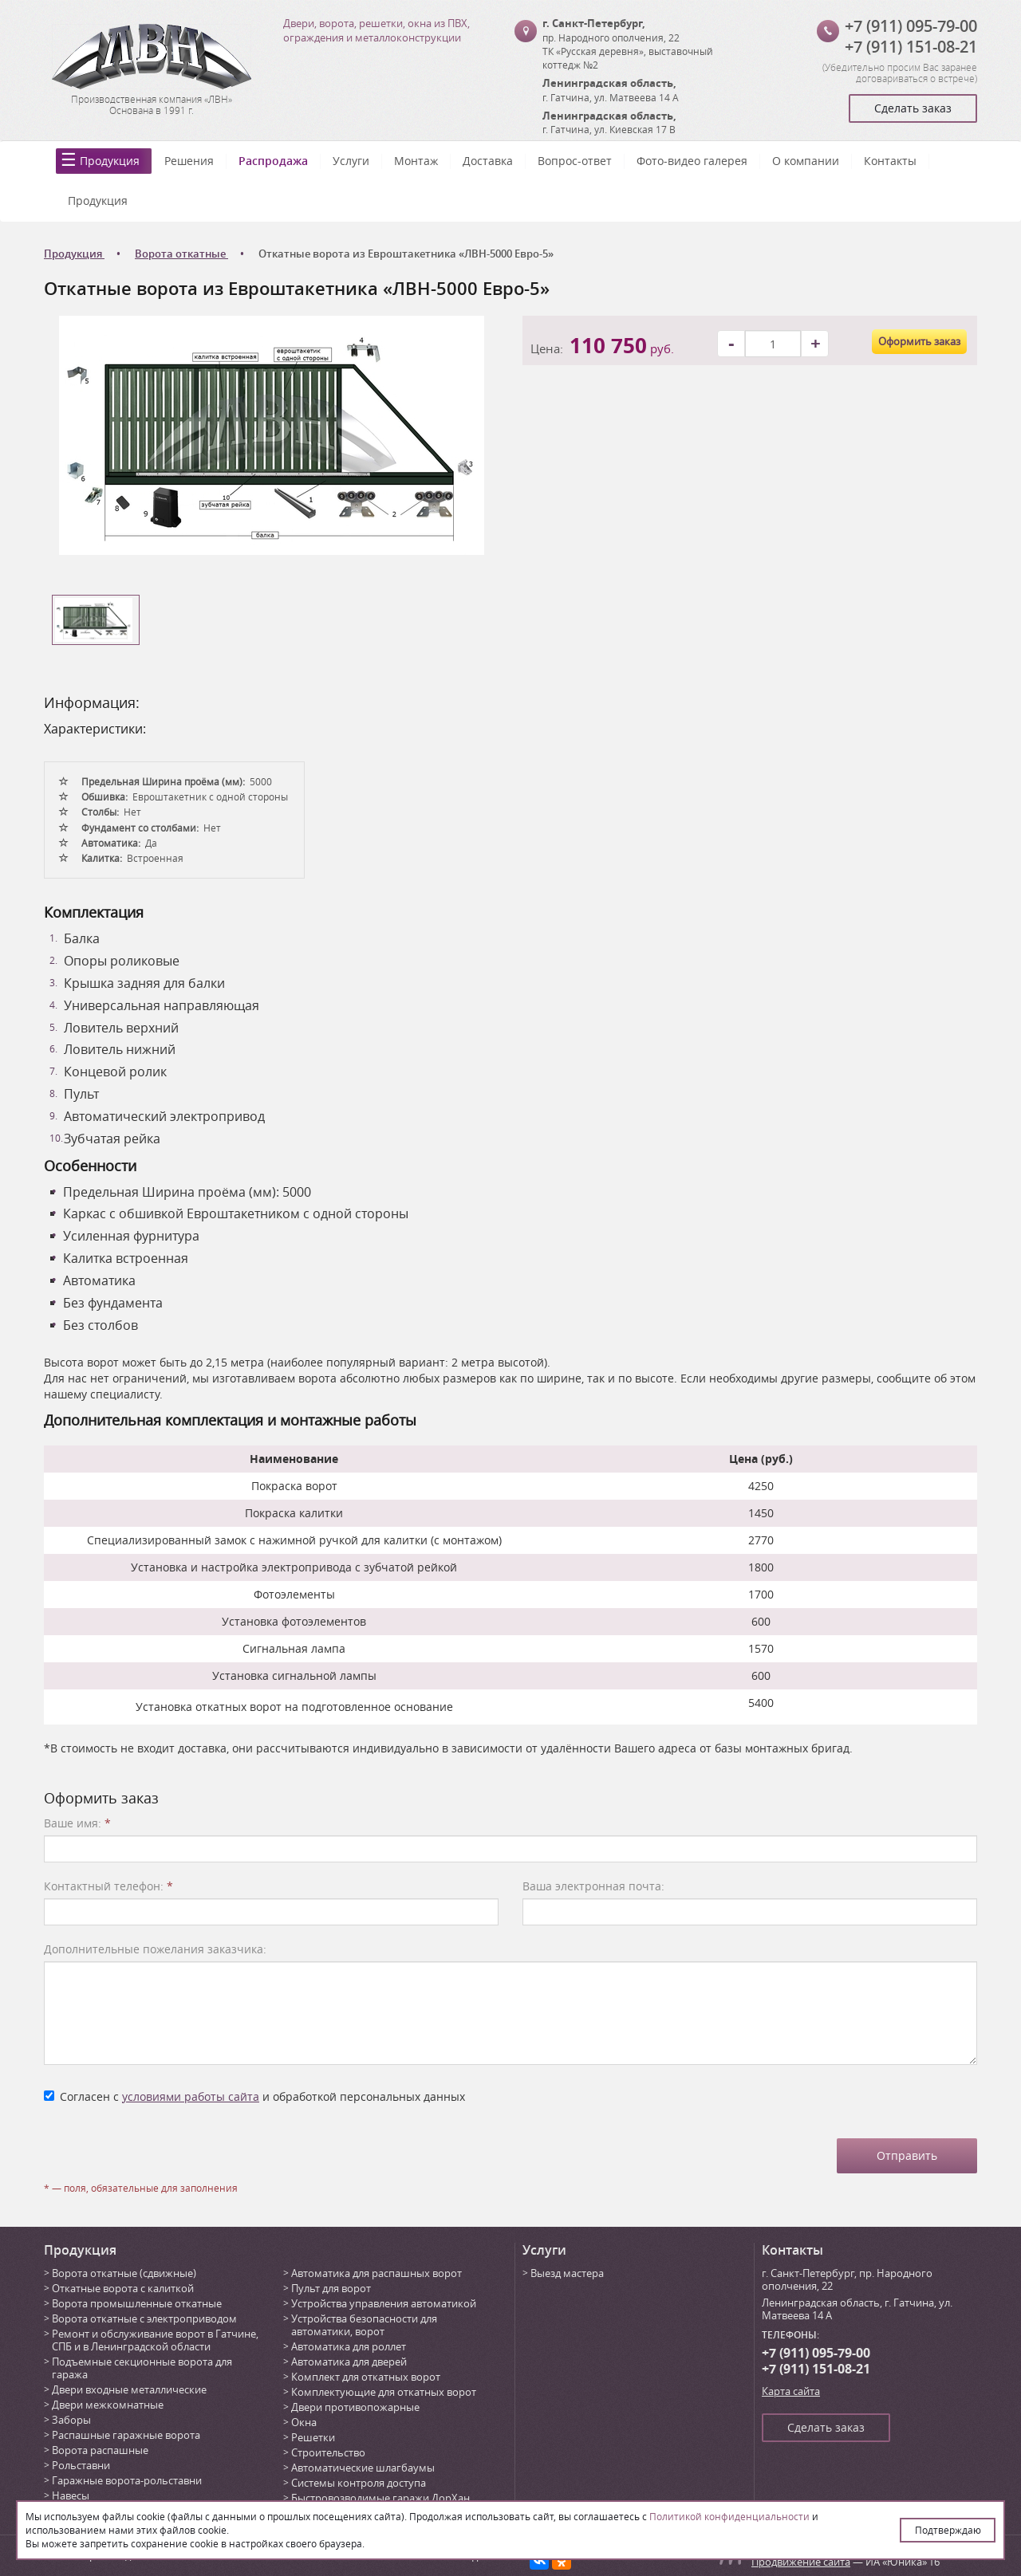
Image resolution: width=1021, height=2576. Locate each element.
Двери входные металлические (129, 2389)
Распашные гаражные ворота (126, 2435)
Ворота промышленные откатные (137, 2303)
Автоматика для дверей (349, 2361)
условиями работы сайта (190, 2096)
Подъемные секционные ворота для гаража (142, 2367)
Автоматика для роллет (348, 2346)
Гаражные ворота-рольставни (127, 2480)
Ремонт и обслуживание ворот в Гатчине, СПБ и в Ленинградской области (155, 2340)
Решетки (313, 2437)
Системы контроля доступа (358, 2483)
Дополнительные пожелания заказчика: (155, 1949)
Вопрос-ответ (575, 160)
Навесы (70, 2495)
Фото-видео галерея (692, 160)
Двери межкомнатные (108, 2404)
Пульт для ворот (331, 2288)
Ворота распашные (100, 2450)
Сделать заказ (913, 108)
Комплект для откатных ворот (365, 2377)
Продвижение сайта (800, 2561)
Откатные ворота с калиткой (123, 2288)
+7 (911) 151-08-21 (911, 46)
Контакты (890, 160)
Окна (304, 2422)
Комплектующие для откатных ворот (383, 2392)
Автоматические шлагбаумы (363, 2467)
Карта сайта (791, 2391)
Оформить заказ (919, 341)
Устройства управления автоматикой (383, 2303)
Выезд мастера (567, 2273)
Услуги (351, 160)
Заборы (71, 2420)
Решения (189, 160)
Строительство (328, 2452)
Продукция (110, 160)
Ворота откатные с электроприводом (144, 2318)
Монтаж (416, 160)
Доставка (488, 160)
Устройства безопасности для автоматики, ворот (364, 2324)
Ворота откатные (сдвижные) (124, 2273)
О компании (805, 160)
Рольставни (81, 2465)
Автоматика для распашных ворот (376, 2273)
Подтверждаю (948, 2529)
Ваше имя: (77, 1823)
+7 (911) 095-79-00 (911, 26)
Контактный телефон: (108, 1886)
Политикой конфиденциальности (729, 2516)
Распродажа (273, 160)
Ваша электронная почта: (593, 1886)
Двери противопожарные (355, 2407)
